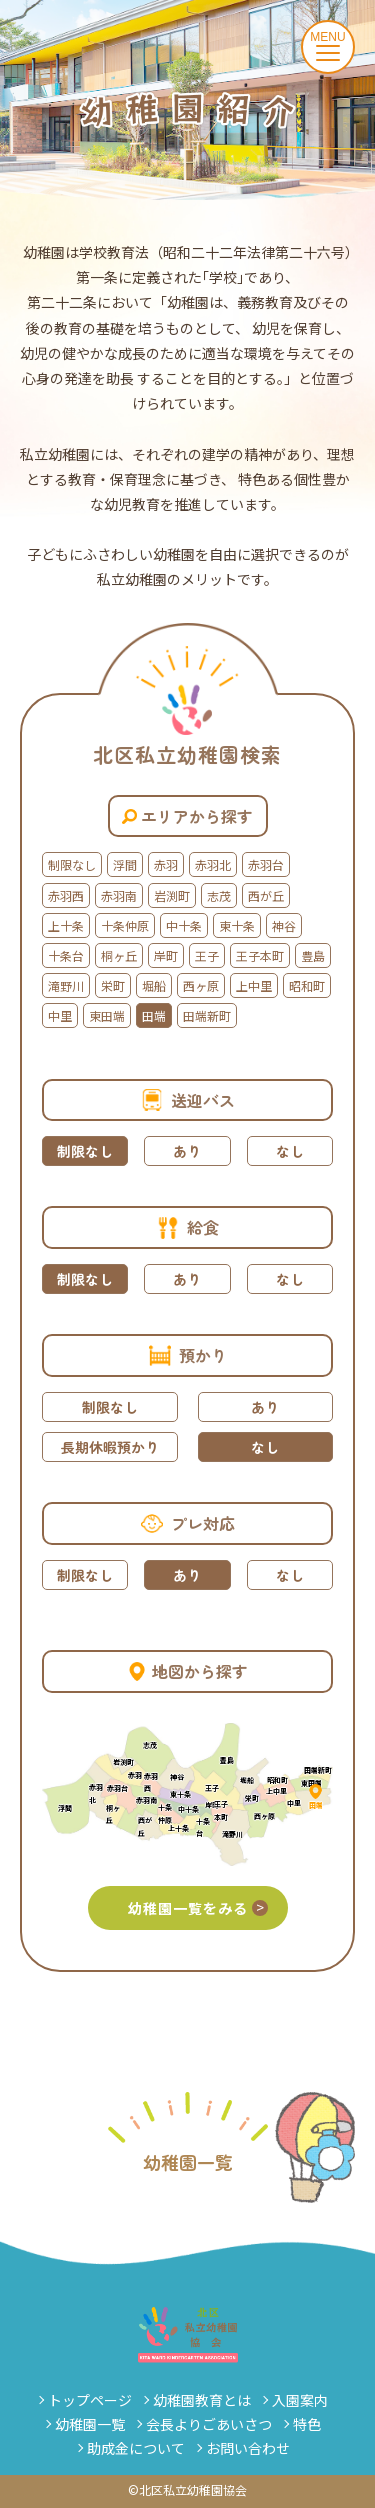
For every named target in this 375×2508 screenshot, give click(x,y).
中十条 (184, 925)
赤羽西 (66, 895)
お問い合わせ (248, 2448)
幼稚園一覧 (90, 2424)
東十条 (237, 925)
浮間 (125, 864)
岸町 (166, 955)
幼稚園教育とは (202, 2400)
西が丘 (266, 895)
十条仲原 (125, 925)
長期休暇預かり (110, 1447)
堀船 (154, 985)
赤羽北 (213, 864)
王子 (207, 955)
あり (187, 1151)
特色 (307, 2424)
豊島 (313, 955)
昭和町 (307, 985)
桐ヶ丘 (119, 955)
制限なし (72, 864)
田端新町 (207, 1015)
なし (290, 1151)
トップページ (90, 2400)
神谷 (284, 925)
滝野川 (66, 985)
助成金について (136, 2448)
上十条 (66, 925)
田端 (154, 1015)
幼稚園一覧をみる (198, 1907)
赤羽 (166, 864)
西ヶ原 (201, 985)
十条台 (66, 955)
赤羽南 (119, 895)
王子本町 (260, 955)
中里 (60, 1015)
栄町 (113, 985)
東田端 (107, 1015)
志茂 (219, 895)
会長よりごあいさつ (209, 2424)
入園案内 (300, 2400)
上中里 (254, 985)
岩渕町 (172, 895)
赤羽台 (266, 864)
